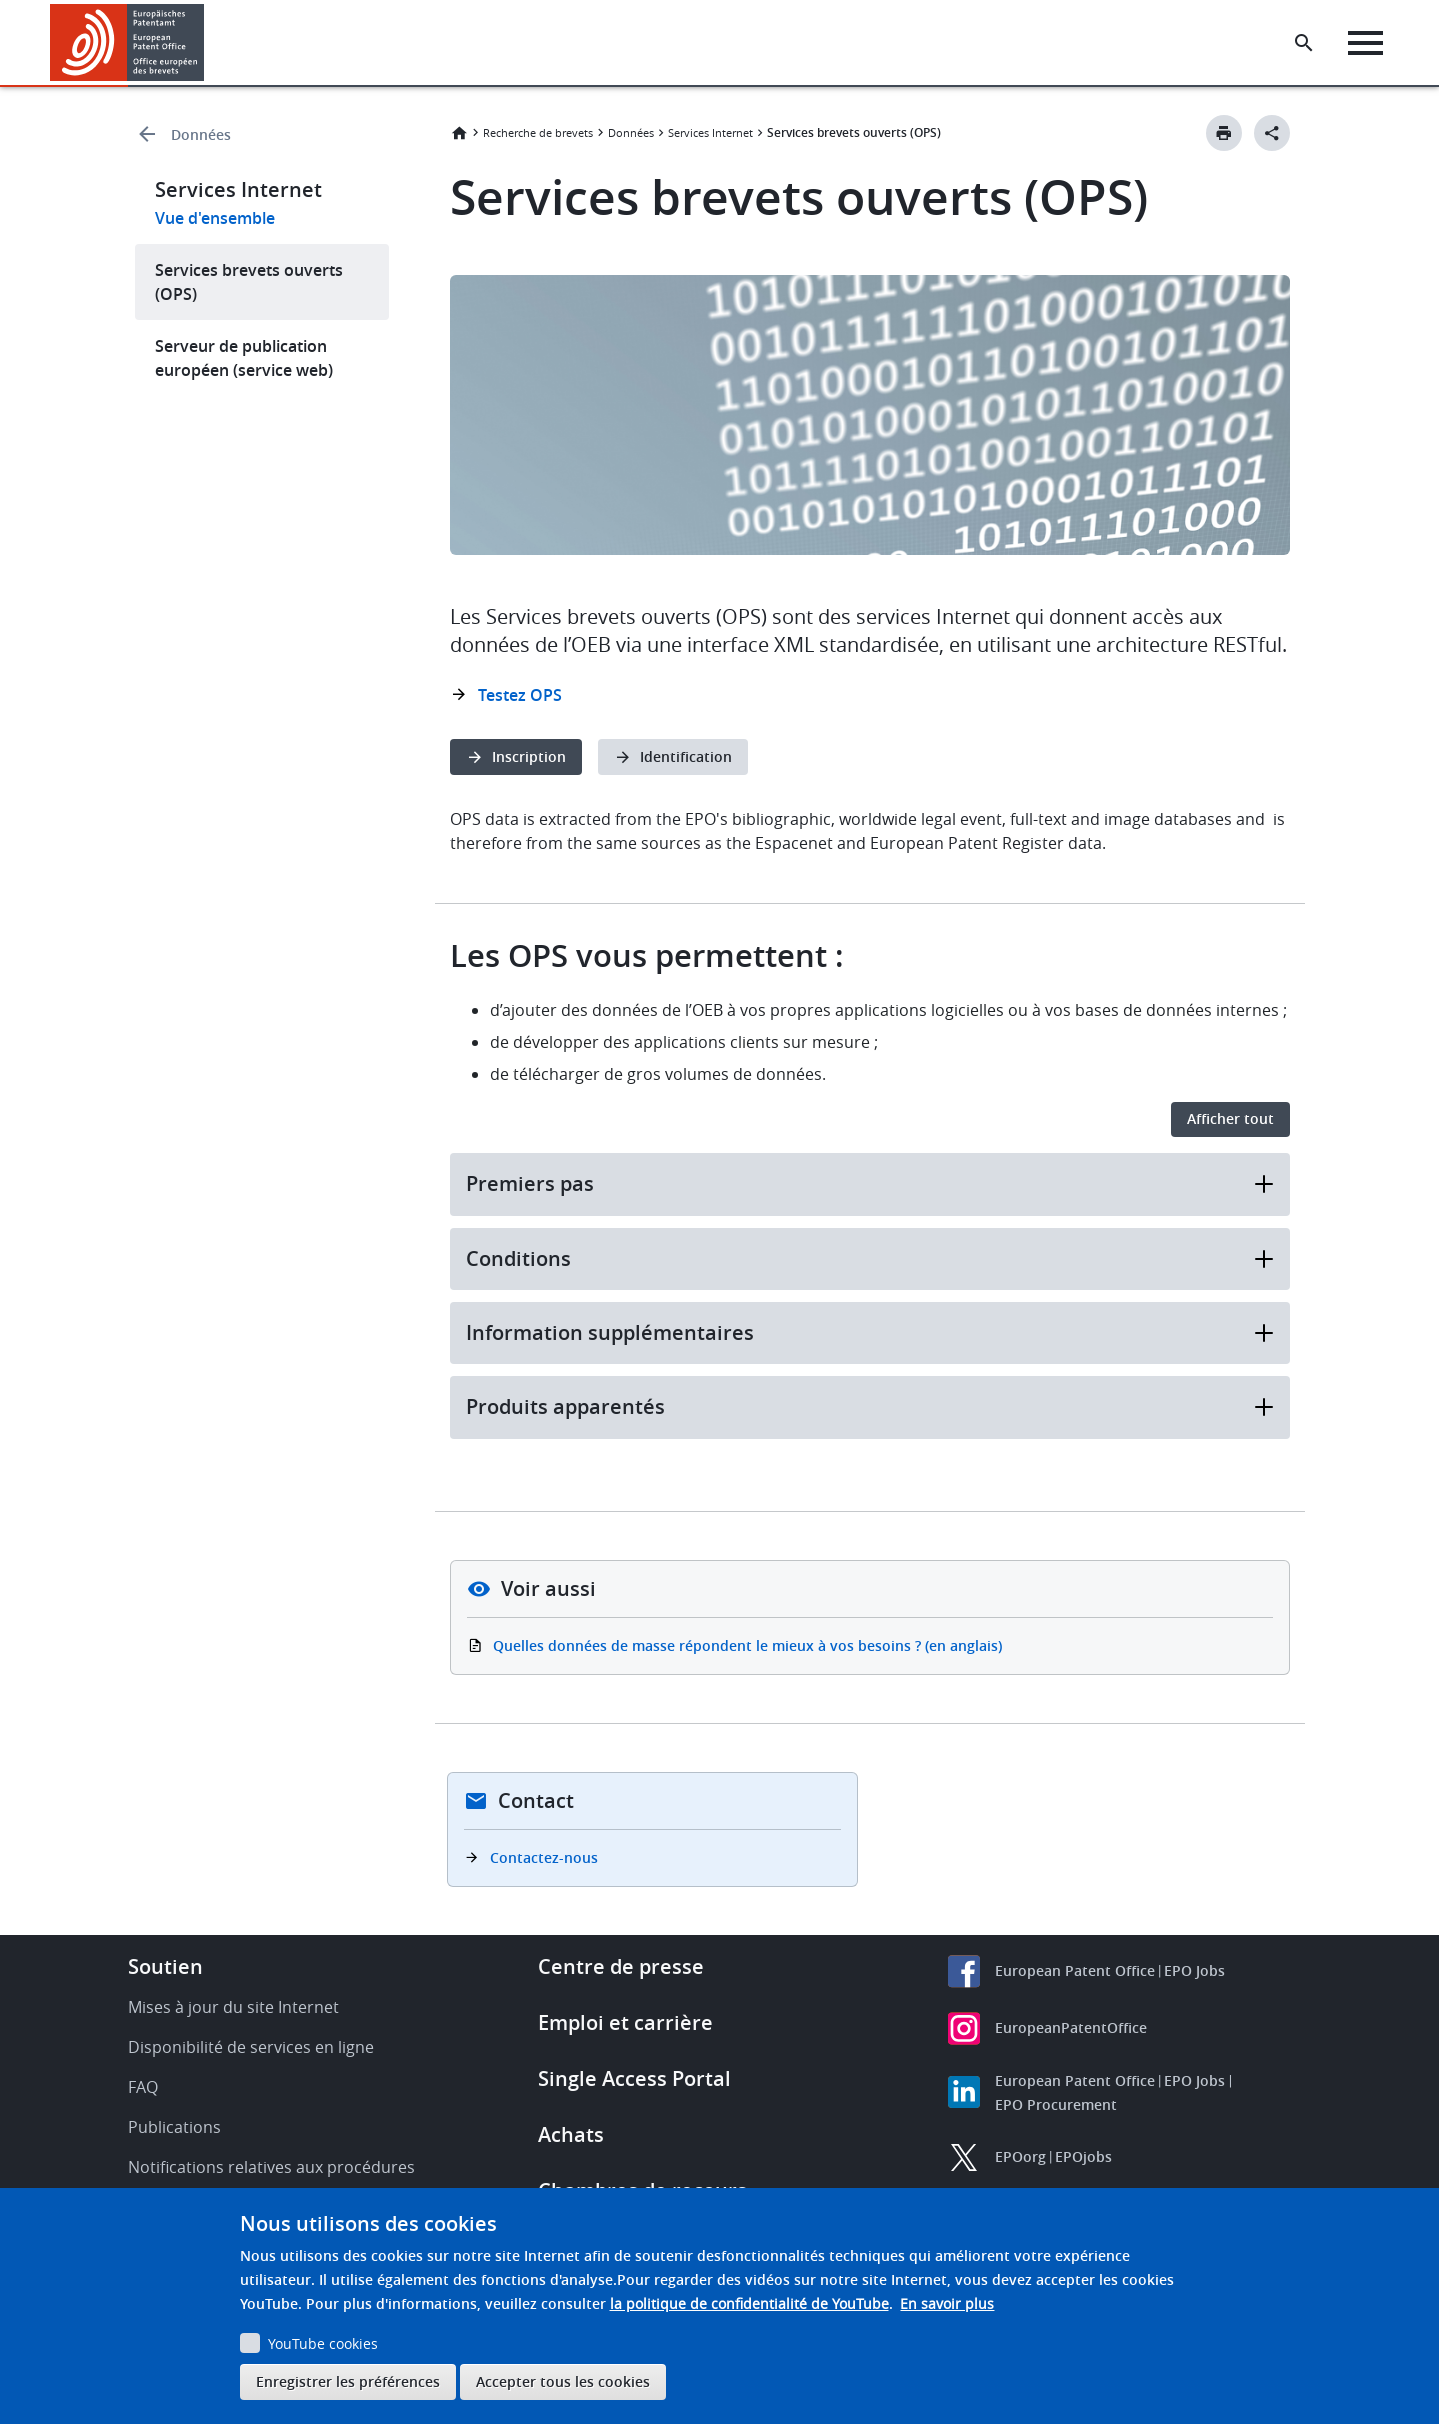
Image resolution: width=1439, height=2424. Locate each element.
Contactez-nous (544, 1857)
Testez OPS (520, 695)
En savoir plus (947, 2303)
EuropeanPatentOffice (1071, 2027)
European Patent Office (1075, 1970)
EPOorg (1020, 2156)
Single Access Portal (634, 2078)
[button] (207, 43)
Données (201, 134)
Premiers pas (870, 1183)
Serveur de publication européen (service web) (244, 358)
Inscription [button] (529, 756)
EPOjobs (1083, 2156)
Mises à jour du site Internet (233, 2007)
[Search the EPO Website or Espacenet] (1304, 43)
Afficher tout (1230, 1118)
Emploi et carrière (625, 2022)
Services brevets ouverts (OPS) (249, 282)
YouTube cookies (323, 2343)
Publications (174, 2127)
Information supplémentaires (870, 1332)
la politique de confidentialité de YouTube (749, 2303)
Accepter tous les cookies (563, 2381)
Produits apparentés (870, 1406)
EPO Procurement (1056, 2104)
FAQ (143, 2087)
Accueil (459, 133)
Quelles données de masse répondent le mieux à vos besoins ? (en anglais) (747, 1645)
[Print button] (1224, 133)
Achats (571, 2134)
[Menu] (1365, 43)
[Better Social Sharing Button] (1272, 133)
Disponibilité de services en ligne (251, 2047)
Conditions (870, 1258)
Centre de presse (621, 1966)
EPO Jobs (1194, 1970)
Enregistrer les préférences (348, 2381)
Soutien (165, 1966)
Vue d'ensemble (215, 218)
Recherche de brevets (538, 132)
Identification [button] (686, 756)
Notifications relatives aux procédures (271, 2167)
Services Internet (710, 132)
